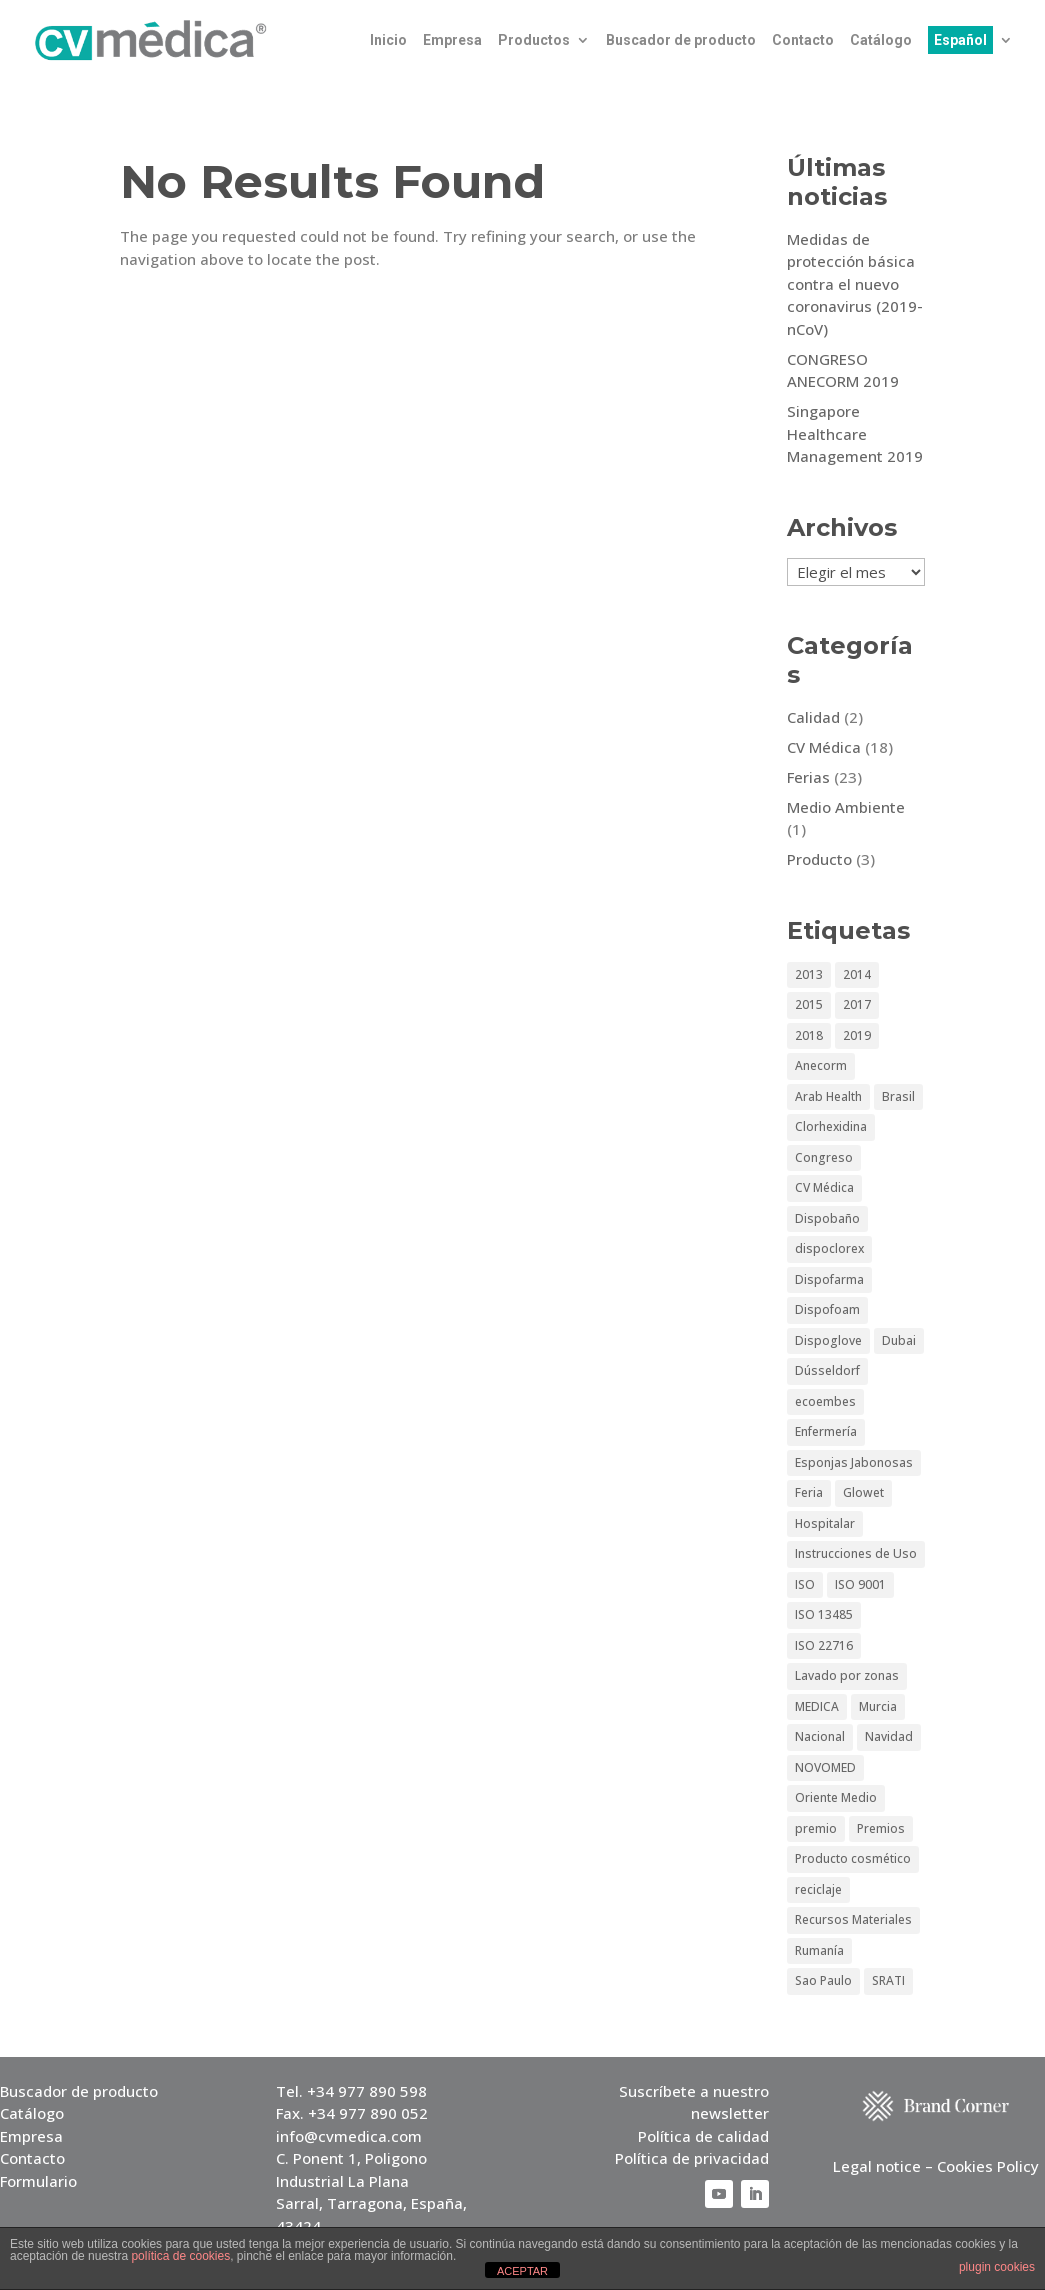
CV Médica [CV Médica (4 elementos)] (824, 1187)
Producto (819, 859)
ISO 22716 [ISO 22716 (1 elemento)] (824, 1645)
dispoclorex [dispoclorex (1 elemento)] (829, 1248)
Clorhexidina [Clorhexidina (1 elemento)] (831, 1126)
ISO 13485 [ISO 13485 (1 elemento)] (824, 1614)
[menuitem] (970, 56)
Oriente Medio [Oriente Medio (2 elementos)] (836, 1797)
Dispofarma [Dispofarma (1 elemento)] (829, 1279)
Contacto (803, 40)
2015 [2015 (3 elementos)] (809, 1004)
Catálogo (881, 40)
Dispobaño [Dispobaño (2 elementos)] (827, 1218)
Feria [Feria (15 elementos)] (809, 1492)
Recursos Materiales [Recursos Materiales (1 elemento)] (853, 1919)
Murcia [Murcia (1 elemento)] (878, 1706)
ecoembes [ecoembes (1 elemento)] (825, 1401)
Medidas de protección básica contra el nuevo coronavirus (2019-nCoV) (855, 284)
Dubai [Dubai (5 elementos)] (899, 1340)
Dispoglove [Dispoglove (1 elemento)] (828, 1340)
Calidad (813, 717)
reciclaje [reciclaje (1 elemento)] (818, 1889)
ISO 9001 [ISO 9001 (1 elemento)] (860, 1584)
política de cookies (180, 2256)
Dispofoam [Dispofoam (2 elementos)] (827, 1309)
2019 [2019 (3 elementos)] (857, 1035)
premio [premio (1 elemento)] (816, 1828)
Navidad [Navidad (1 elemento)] (889, 1736)
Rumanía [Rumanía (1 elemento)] (819, 1950)
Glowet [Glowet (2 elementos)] (863, 1492)
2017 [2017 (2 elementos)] (857, 1004)
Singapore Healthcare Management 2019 (855, 433)
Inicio (388, 40)
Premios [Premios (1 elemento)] (881, 1828)
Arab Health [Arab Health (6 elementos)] (828, 1096)
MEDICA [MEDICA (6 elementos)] (817, 1706)
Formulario (38, 2181)
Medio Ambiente (846, 807)
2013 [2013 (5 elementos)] (809, 974)
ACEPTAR (522, 2271)
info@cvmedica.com (349, 2136)
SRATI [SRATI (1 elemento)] (888, 1980)
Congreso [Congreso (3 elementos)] (824, 1157)
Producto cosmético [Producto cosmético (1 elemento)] (853, 1858)
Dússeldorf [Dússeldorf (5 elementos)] (827, 1370)
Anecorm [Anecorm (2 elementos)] (821, 1065)
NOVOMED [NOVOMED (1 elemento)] (825, 1767)
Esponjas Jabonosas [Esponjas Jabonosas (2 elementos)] (854, 1462)
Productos (534, 40)
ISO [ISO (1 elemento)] (805, 1584)
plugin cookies (997, 2267)
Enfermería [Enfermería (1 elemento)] (826, 1431)
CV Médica (824, 747)
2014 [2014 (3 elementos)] (857, 974)
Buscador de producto (681, 40)
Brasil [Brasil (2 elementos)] (898, 1096)
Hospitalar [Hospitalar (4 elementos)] (825, 1523)
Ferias (808, 777)
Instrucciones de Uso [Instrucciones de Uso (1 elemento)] (856, 1553)
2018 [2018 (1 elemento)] (809, 1035)
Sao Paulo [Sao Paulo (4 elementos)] (823, 1980)
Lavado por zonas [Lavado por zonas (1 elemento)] (847, 1675)
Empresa (452, 40)
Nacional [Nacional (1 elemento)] (820, 1736)
